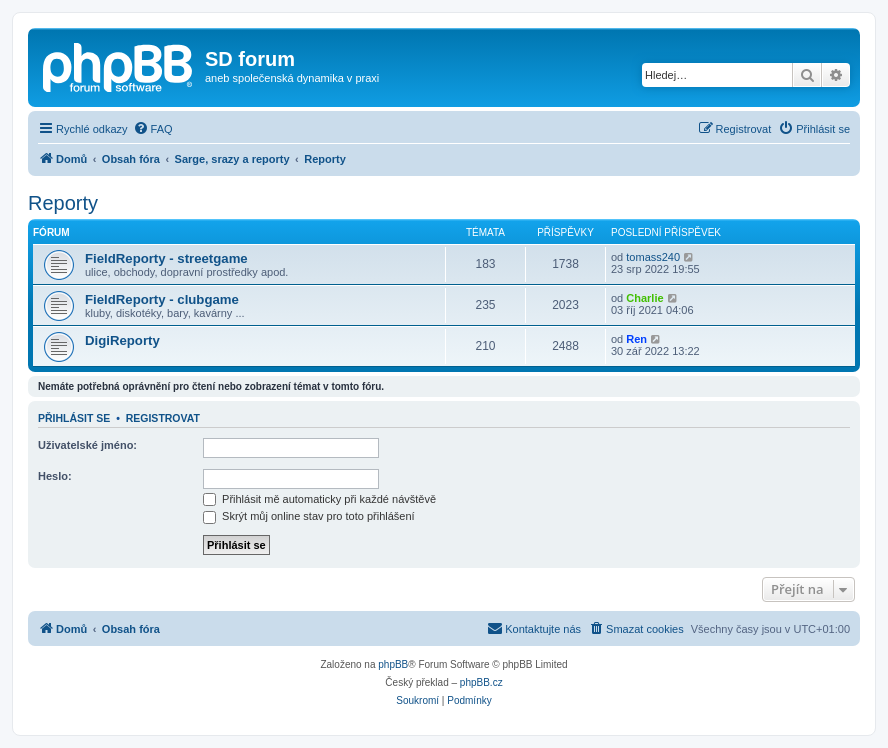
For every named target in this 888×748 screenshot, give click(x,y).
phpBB (393, 664)
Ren (636, 339)
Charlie (644, 298)
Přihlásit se (74, 418)
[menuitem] (153, 129)
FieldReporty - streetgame (166, 258)
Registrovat (163, 418)
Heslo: (55, 476)
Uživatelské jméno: (87, 445)
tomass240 (653, 257)
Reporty (63, 203)
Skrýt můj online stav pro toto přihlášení (309, 516)
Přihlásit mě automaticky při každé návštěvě (319, 499)
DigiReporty (122, 340)
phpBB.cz (481, 682)
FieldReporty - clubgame (162, 299)
